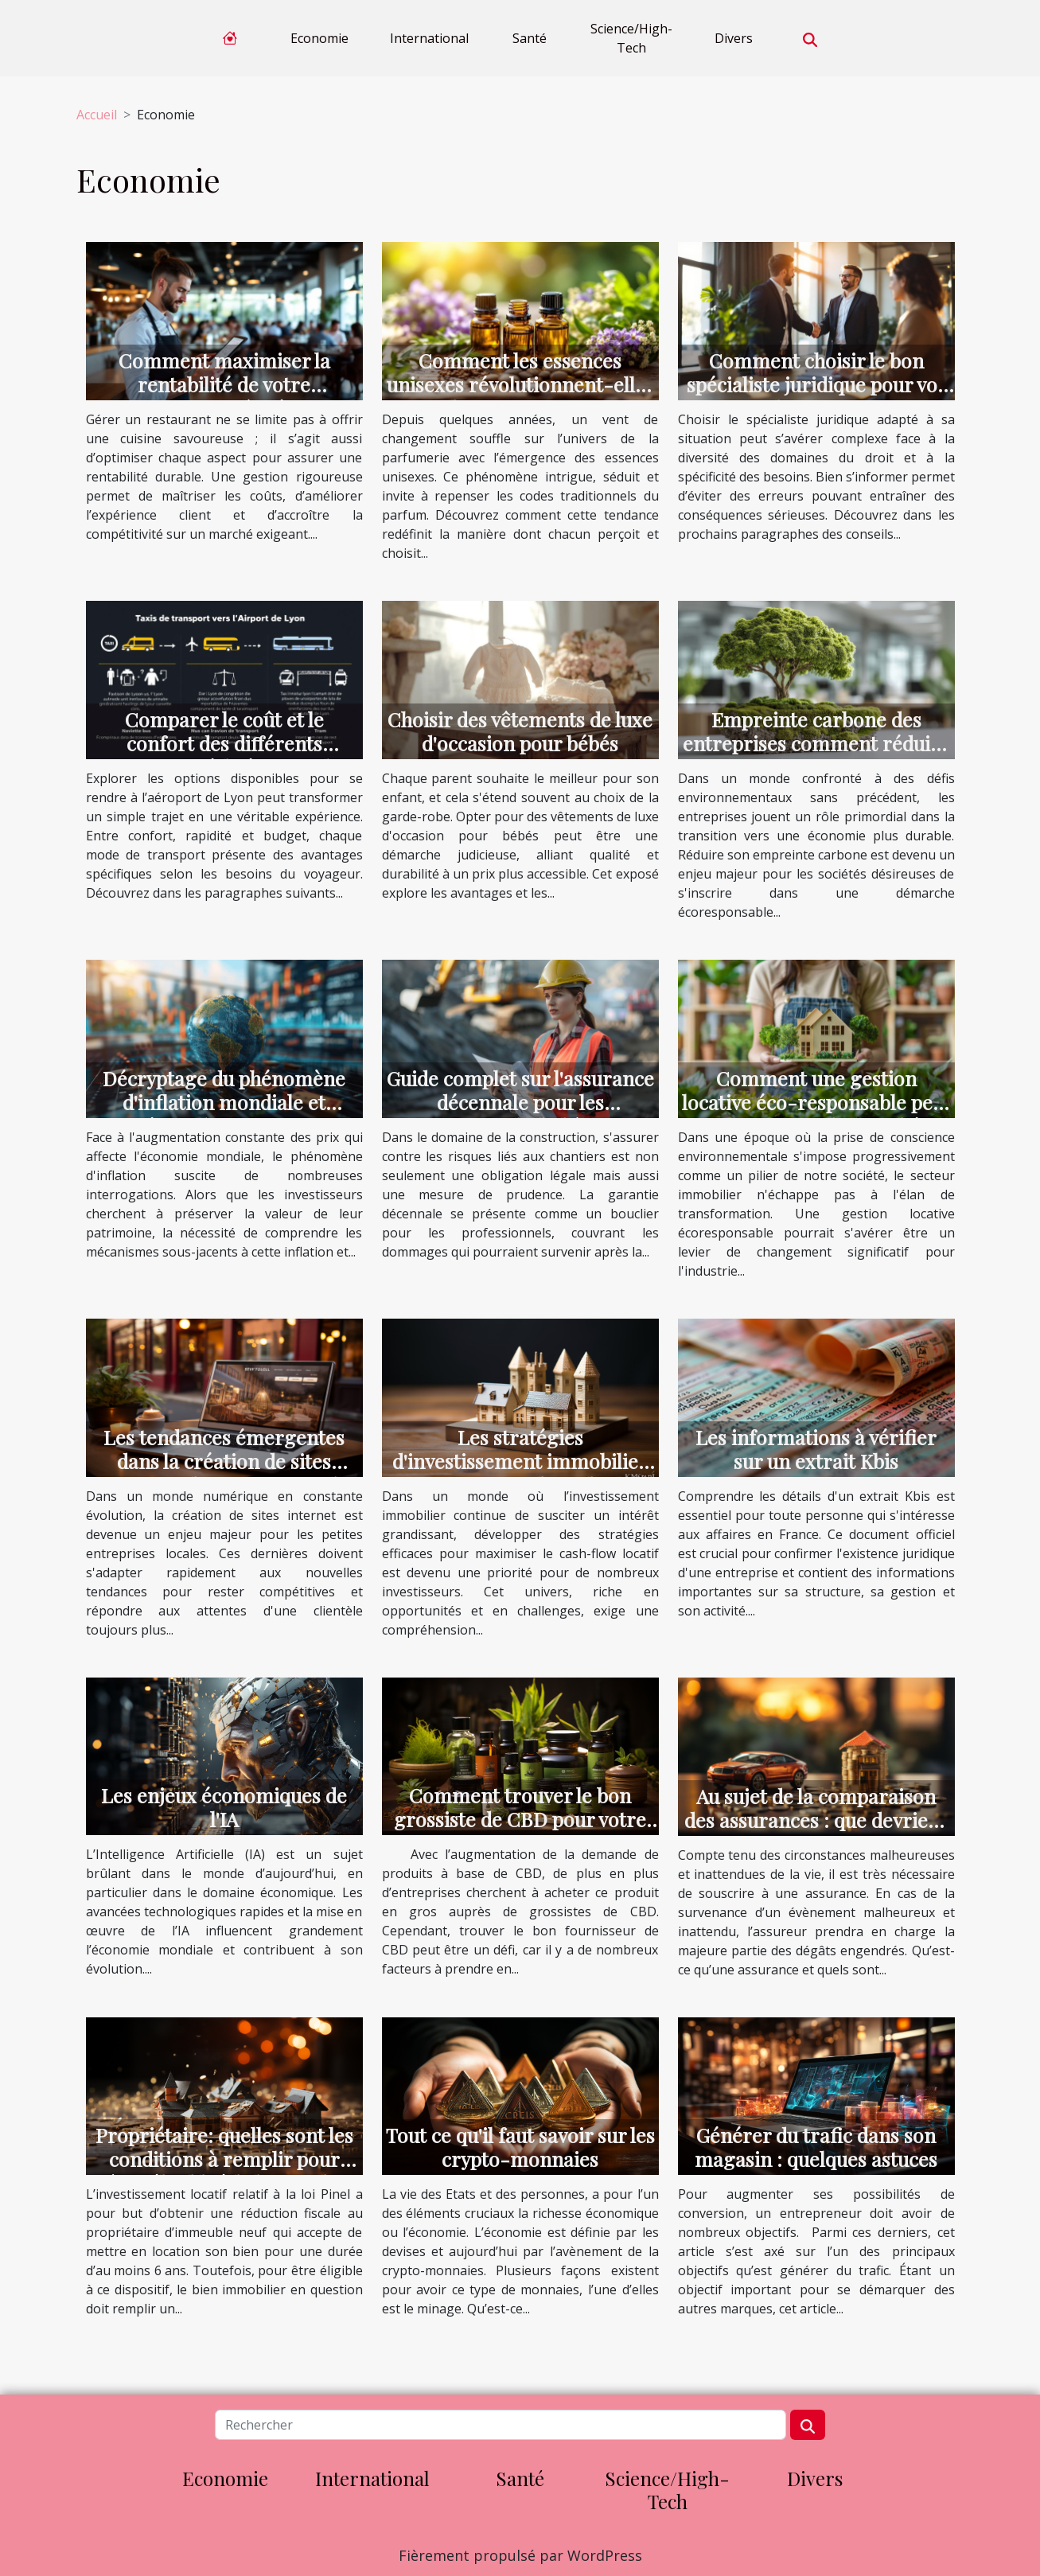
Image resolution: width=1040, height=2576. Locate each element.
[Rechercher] (500, 2425)
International (429, 38)
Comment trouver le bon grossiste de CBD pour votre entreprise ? (520, 1819)
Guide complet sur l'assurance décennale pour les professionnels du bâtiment (520, 1102)
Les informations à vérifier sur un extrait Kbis (816, 1449)
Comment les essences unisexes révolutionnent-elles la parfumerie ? (520, 384)
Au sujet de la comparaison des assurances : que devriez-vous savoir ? (816, 1820)
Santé (529, 38)
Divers (734, 38)
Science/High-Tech (631, 38)
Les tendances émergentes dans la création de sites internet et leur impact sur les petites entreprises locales (224, 1473)
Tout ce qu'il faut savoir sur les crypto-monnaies (520, 2147)
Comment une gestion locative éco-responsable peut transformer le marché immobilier (816, 1114)
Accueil (96, 114)
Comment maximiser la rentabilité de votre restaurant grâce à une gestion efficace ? (224, 396)
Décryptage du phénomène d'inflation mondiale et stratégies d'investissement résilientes (224, 1114)
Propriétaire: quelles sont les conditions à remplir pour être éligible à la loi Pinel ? (224, 2159)
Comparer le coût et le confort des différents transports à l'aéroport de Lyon (224, 755)
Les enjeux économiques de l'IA (224, 1807)
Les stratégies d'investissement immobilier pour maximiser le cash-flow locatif (520, 1473)
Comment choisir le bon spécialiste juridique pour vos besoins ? (816, 384)
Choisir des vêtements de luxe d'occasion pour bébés (520, 731)
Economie (319, 38)
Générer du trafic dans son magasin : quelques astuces (816, 2147)
